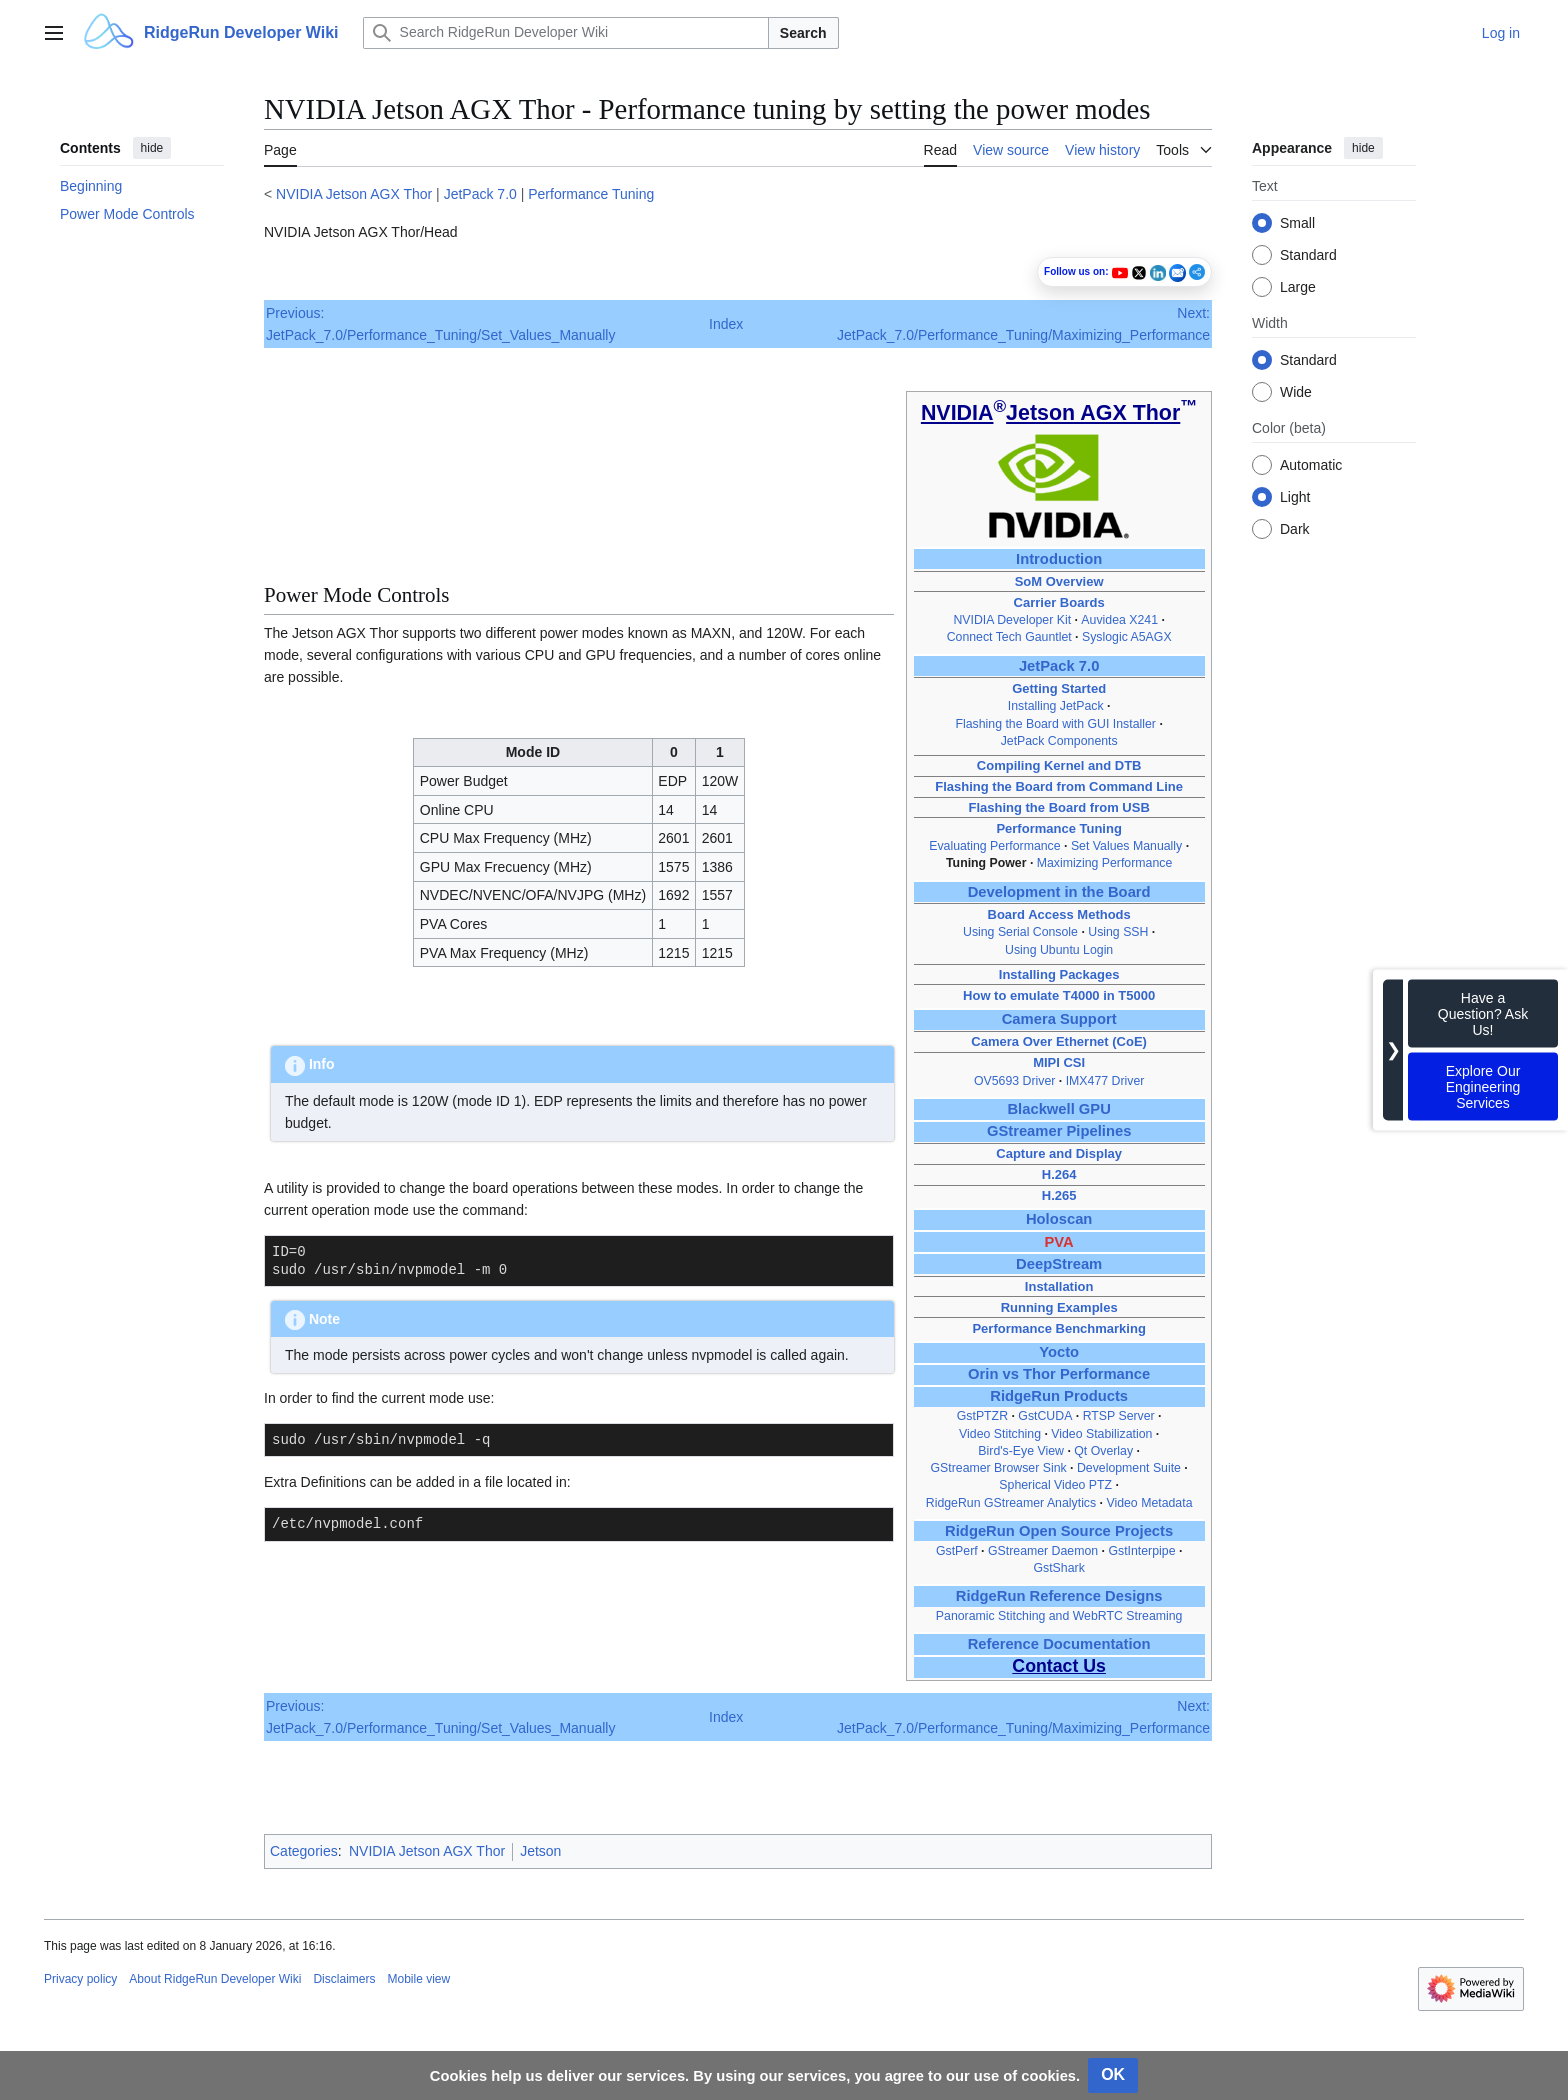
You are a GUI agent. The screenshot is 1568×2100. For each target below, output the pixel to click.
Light (1295, 497)
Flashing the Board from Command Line (1059, 786)
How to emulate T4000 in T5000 (1059, 995)
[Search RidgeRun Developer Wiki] (566, 33)
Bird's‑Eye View (1021, 1451)
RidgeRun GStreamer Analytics (1011, 1503)
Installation (1059, 1286)
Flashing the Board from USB (1058, 807)
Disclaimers (344, 1979)
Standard (1308, 255)
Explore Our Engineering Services (1483, 1087)
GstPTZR (982, 1416)
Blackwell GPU (1058, 1109)
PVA (1059, 1242)
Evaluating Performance (994, 846)
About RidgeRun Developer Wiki (215, 1979)
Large (1298, 287)
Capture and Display (1059, 1153)
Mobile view (418, 1979)
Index (726, 324)
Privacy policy (80, 1979)
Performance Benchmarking (1058, 1328)
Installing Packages (1059, 974)
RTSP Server (1119, 1416)
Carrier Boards (1059, 602)
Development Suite (1129, 1468)
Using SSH (1118, 932)
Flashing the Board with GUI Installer (1055, 724)
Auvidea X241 (1119, 620)
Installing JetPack (1056, 706)
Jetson (540, 1851)
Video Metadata (1149, 1503)
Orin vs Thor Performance (1059, 1374)
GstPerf (957, 1551)
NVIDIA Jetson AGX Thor (354, 194)
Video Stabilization (1101, 1434)
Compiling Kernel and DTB (1059, 765)
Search (803, 33)
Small (1297, 223)
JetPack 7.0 (480, 194)
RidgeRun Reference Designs (1059, 1596)
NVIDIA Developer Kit (1012, 620)
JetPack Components (1059, 741)
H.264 (1059, 1174)
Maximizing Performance (1104, 863)
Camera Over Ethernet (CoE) (1059, 1041)
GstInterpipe (1141, 1551)
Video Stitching (1000, 1434)
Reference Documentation (1059, 1644)
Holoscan (1059, 1219)
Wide (1296, 392)
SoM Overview (1059, 581)
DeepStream (1059, 1264)
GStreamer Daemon (1043, 1551)
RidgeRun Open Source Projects (1059, 1531)
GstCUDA (1045, 1416)
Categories (304, 1851)
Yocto (1059, 1352)
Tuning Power (986, 863)
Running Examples (1059, 1307)
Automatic (1311, 465)
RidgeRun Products (1059, 1396)
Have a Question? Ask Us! (1483, 1014)
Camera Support (1059, 1019)
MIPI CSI (1059, 1062)
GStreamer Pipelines (1059, 1131)
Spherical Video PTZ (1055, 1485)
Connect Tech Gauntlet (1009, 637)
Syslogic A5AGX (1127, 637)
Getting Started (1059, 688)
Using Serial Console (1020, 932)
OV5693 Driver (1014, 1081)
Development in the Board (1059, 892)
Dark (1295, 529)
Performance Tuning (591, 194)
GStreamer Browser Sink (998, 1468)
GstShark (1058, 1568)
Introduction (1059, 559)
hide (152, 148)
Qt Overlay (1103, 1451)
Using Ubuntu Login (1059, 950)
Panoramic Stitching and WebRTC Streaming (1059, 1616)
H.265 (1059, 1195)
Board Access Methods (1059, 914)
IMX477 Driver (1105, 1081)
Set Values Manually (1126, 846)
